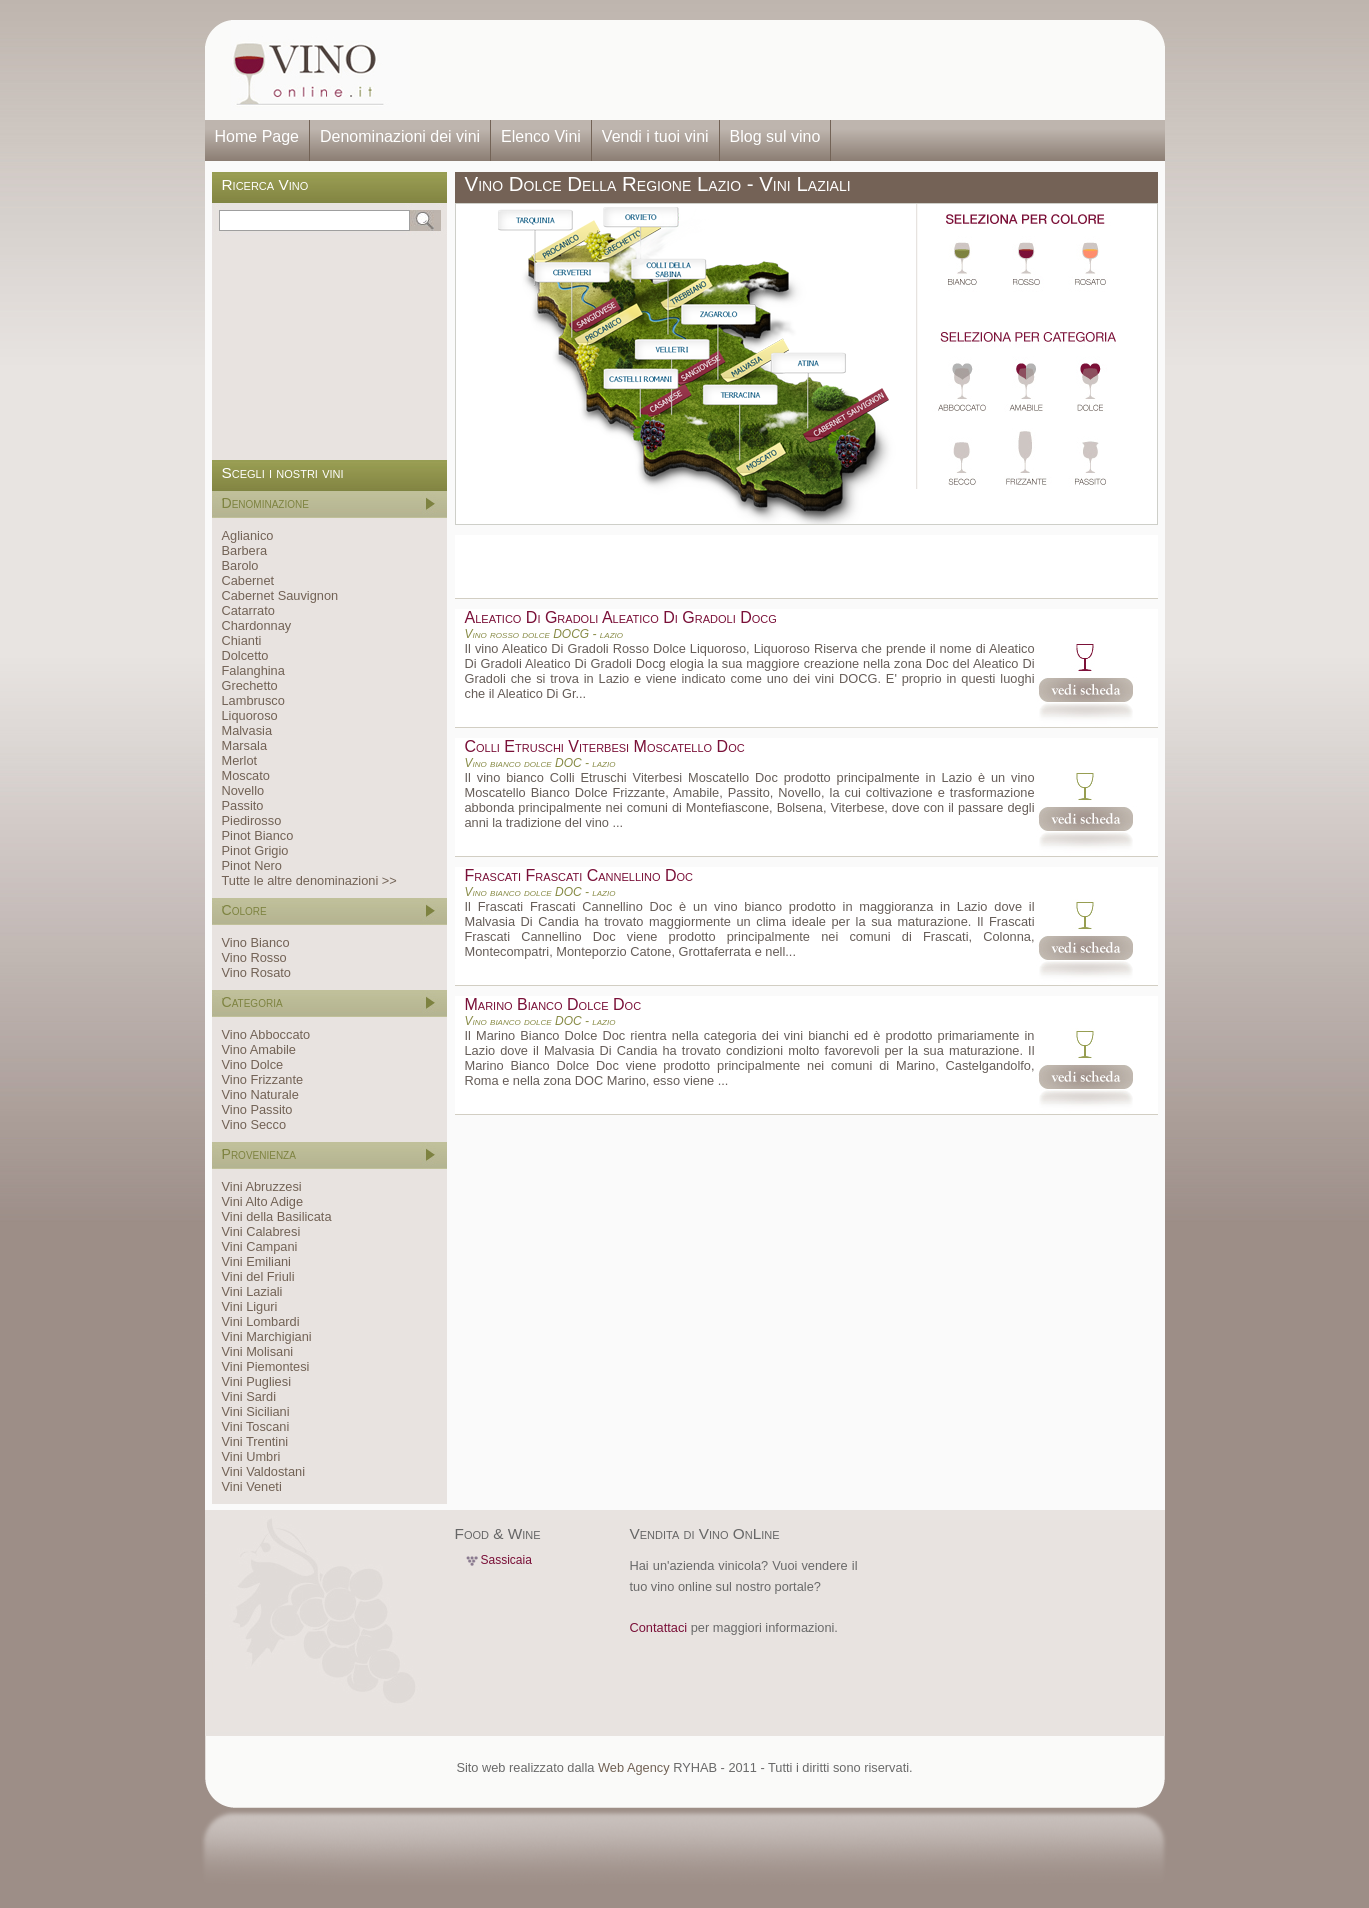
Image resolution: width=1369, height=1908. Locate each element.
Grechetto (250, 685)
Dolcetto (245, 655)
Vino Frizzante (263, 1079)
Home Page (257, 136)
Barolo (240, 565)
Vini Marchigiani (267, 1336)
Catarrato (248, 610)
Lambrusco (253, 700)
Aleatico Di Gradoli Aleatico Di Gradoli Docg (621, 617)
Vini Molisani (258, 1351)
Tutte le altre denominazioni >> (309, 880)
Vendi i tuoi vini (655, 136)
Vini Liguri (250, 1306)
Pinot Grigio (255, 850)
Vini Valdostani (263, 1471)
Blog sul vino (775, 136)
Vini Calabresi (261, 1231)
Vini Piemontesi (266, 1366)
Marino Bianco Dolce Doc (553, 1004)
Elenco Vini (541, 136)
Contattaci (659, 1627)
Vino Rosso (254, 957)
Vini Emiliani (256, 1261)
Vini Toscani (256, 1426)
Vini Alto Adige (263, 1201)
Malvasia (247, 730)
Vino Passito (257, 1109)
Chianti (242, 640)
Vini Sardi (249, 1396)
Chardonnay (257, 625)
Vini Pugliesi (256, 1381)
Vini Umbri (251, 1456)
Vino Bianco (256, 942)
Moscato (246, 775)
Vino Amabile (259, 1049)
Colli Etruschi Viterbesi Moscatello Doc (605, 746)
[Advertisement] (781, 70)
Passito (243, 805)
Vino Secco (254, 1124)
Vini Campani (260, 1246)
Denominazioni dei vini (400, 136)
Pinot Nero (252, 865)
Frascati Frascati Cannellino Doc (579, 875)
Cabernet (248, 580)
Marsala (245, 745)
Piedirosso (252, 820)
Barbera (245, 550)
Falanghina (253, 670)
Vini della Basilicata (277, 1216)
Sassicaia (506, 1560)
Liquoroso (250, 715)
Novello (243, 790)
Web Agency (634, 1767)
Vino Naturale (260, 1094)
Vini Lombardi (261, 1321)
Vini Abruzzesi (262, 1186)
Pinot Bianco (258, 835)
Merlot (240, 760)
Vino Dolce (253, 1064)
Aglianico (248, 535)
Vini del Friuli (258, 1276)
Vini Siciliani (256, 1411)
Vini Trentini (255, 1441)
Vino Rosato (256, 972)
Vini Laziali (252, 1291)
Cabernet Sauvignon (280, 595)
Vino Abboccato (266, 1034)
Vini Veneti (252, 1486)
